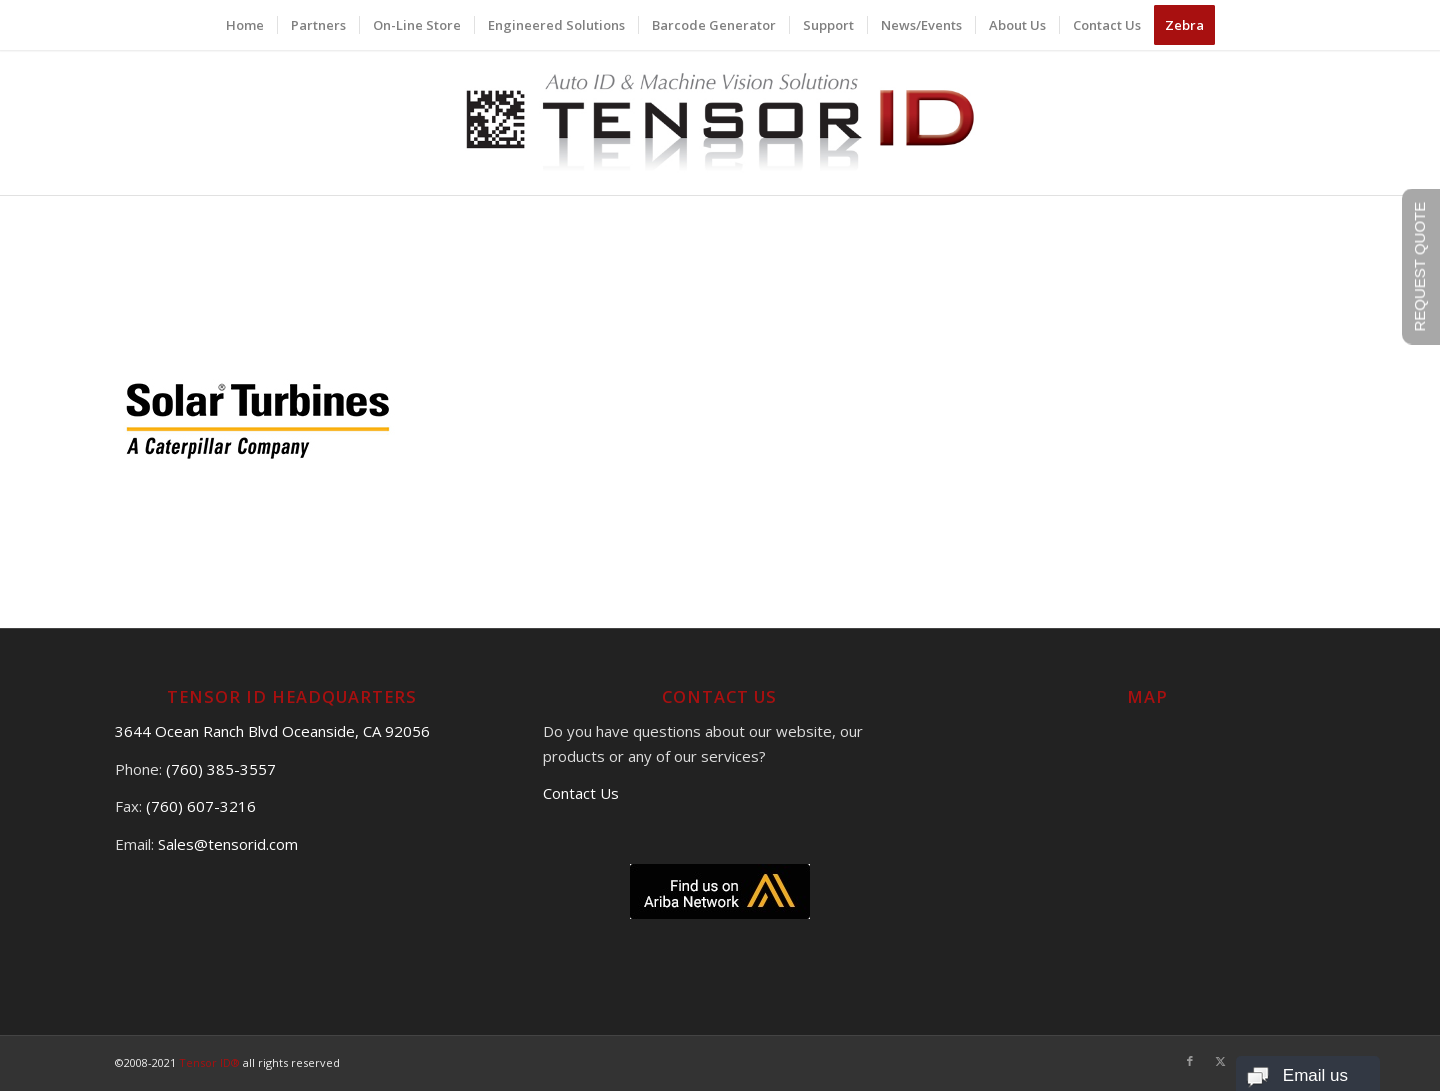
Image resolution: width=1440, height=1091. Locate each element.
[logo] (720, 122)
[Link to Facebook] (1190, 1061)
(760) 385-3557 (221, 769)
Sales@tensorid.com (228, 844)
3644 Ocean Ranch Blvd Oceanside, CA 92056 (272, 731)
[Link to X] (1220, 1061)
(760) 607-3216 (201, 806)
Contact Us (581, 793)
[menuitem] (245, 25)
